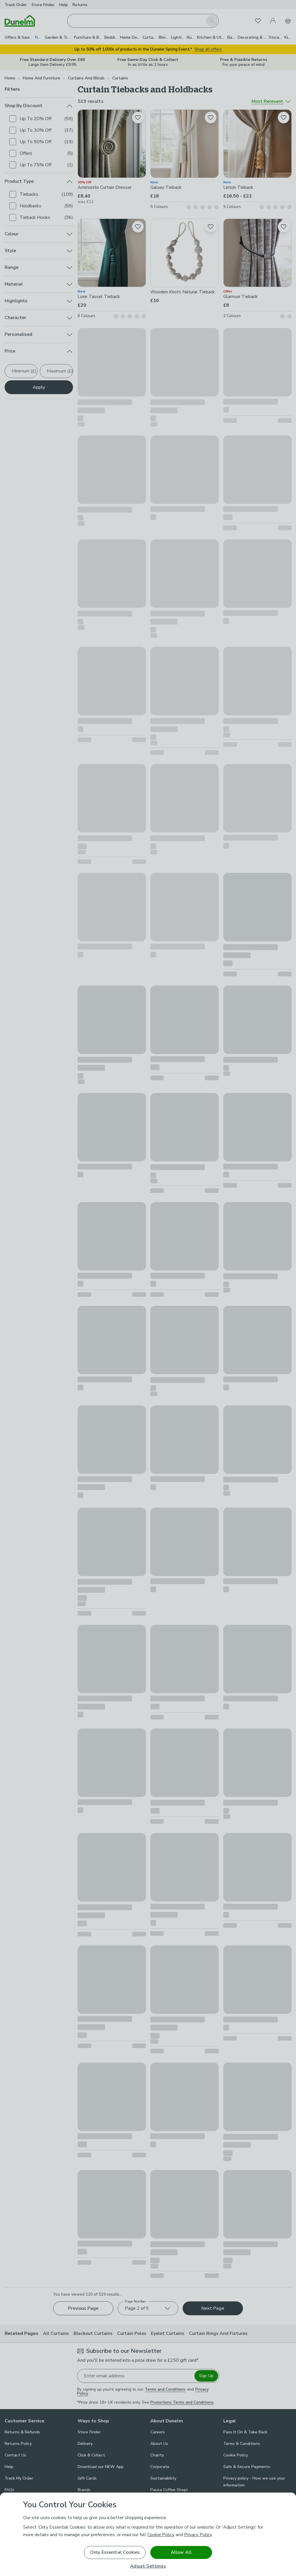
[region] (148, 2534)
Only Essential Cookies (115, 2552)
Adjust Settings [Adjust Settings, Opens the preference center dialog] (148, 2566)
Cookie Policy (161, 2535)
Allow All (181, 2552)
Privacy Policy (198, 2535)
